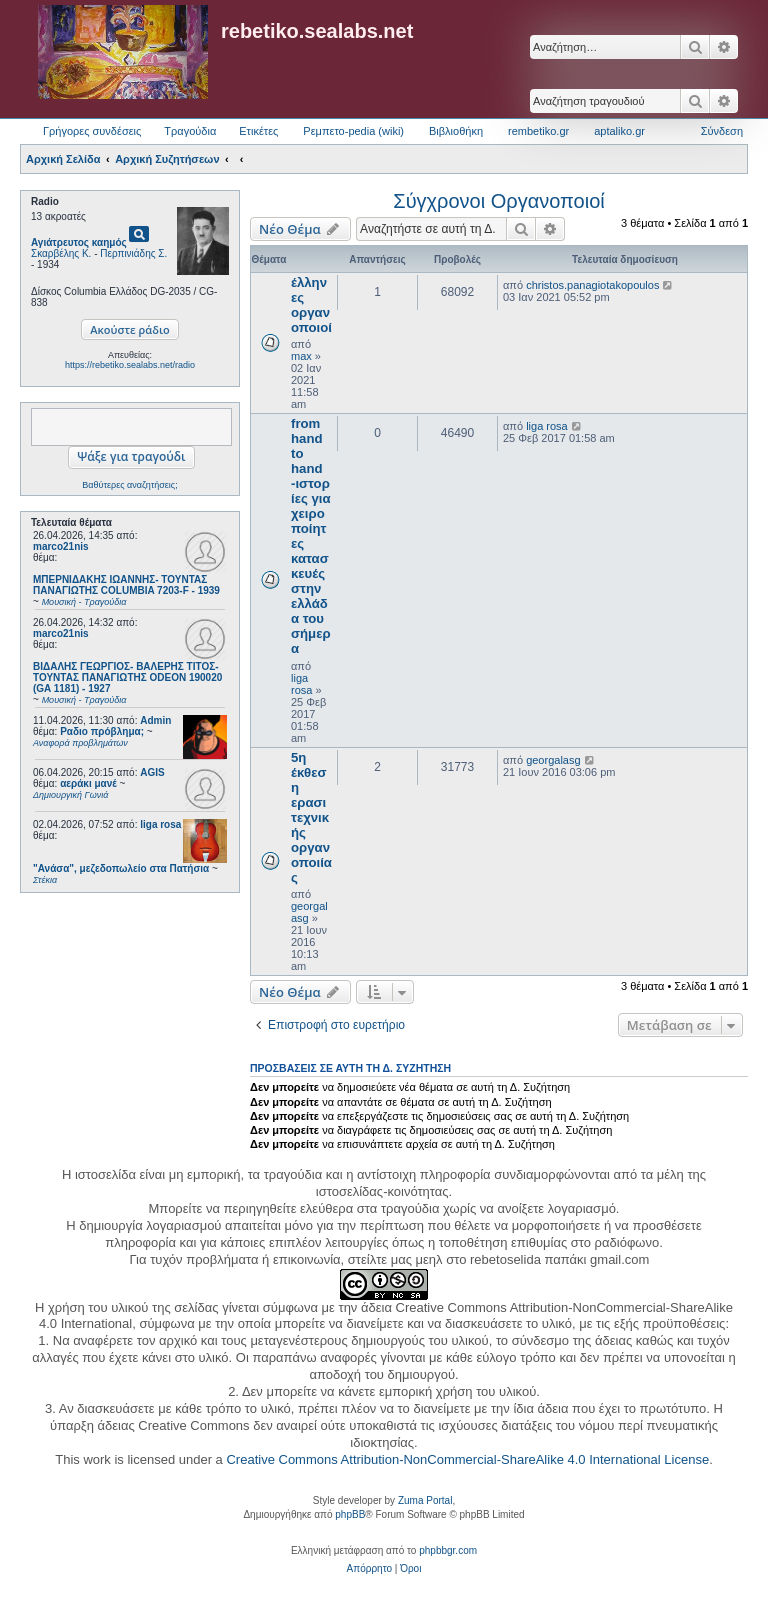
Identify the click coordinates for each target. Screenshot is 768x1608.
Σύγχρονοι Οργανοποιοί (498, 201)
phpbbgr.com (448, 1550)
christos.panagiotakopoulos (592, 285)
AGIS (152, 772)
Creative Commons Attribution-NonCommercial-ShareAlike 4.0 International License (467, 1459)
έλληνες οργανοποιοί (311, 305)
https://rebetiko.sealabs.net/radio (130, 365)
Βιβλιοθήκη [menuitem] (456, 131)
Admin (155, 720)
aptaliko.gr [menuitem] (619, 131)
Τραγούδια (190, 131)
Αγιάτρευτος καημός (79, 242)
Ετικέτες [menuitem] (258, 131)
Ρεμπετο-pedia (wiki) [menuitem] (353, 131)
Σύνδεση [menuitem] (722, 131)
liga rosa (160, 824)
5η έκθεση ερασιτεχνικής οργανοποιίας (311, 817)
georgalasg (553, 760)
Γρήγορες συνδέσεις (92, 131)
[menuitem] (369, 1569)
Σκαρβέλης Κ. (61, 253)
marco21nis (61, 546)
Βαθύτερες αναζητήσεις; (129, 485)
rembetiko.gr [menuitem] (538, 131)
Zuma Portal (425, 1500)
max (301, 356)
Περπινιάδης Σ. (133, 253)
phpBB (350, 1514)
